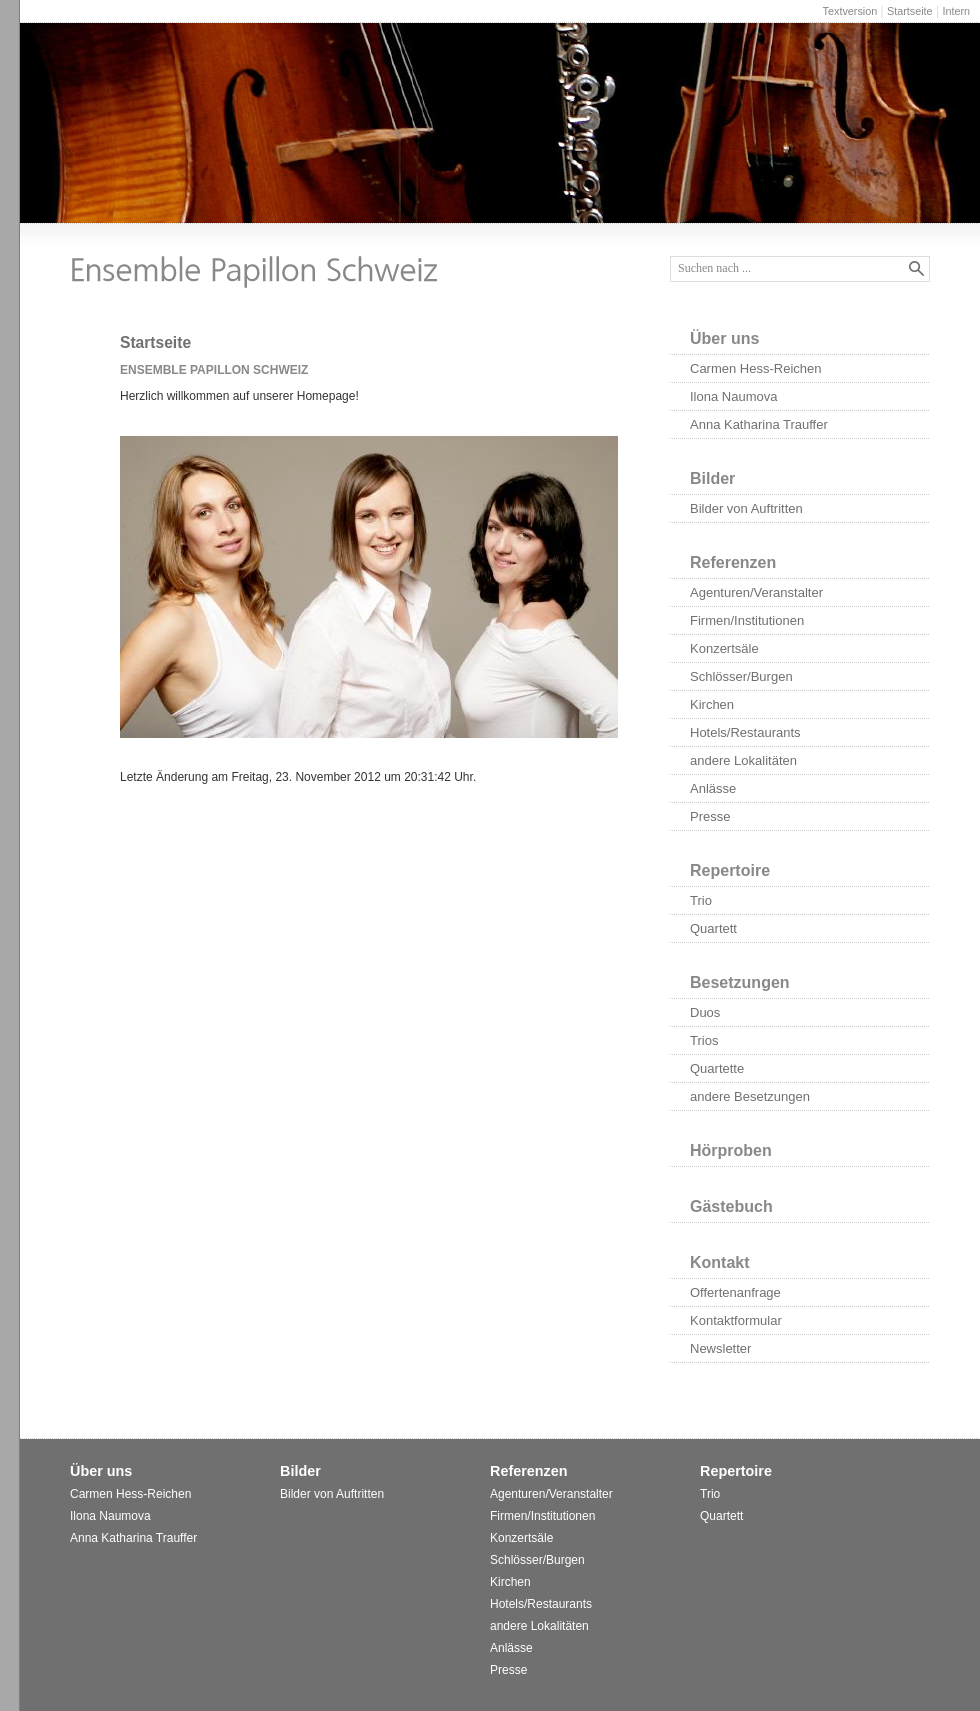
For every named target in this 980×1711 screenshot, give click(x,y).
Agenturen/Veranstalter (756, 592)
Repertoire (730, 870)
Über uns (724, 338)
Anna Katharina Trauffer (759, 424)
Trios (704, 1040)
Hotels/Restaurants (745, 732)
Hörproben (731, 1150)
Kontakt (720, 1262)
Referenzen (733, 562)
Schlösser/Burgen (741, 676)
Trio (701, 900)
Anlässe (713, 788)
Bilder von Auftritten (746, 508)
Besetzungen (740, 982)
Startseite (910, 11)
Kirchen (712, 704)
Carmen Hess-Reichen (756, 368)
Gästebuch (731, 1206)
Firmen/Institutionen (747, 620)
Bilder (712, 478)
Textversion (850, 11)
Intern (956, 11)
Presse (710, 816)
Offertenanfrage (735, 1292)
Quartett (713, 928)
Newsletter (720, 1348)
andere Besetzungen (750, 1096)
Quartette (717, 1068)
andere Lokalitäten (743, 760)
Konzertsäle (724, 648)
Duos (705, 1012)
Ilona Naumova (733, 396)
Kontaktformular (736, 1320)
